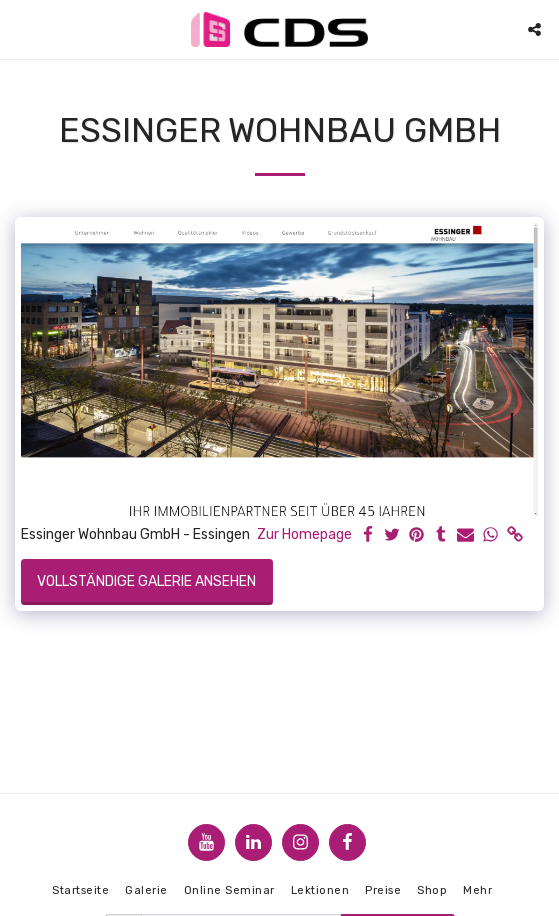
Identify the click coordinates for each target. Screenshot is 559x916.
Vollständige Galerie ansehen (146, 581)
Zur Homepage (304, 534)
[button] (22, 29)
